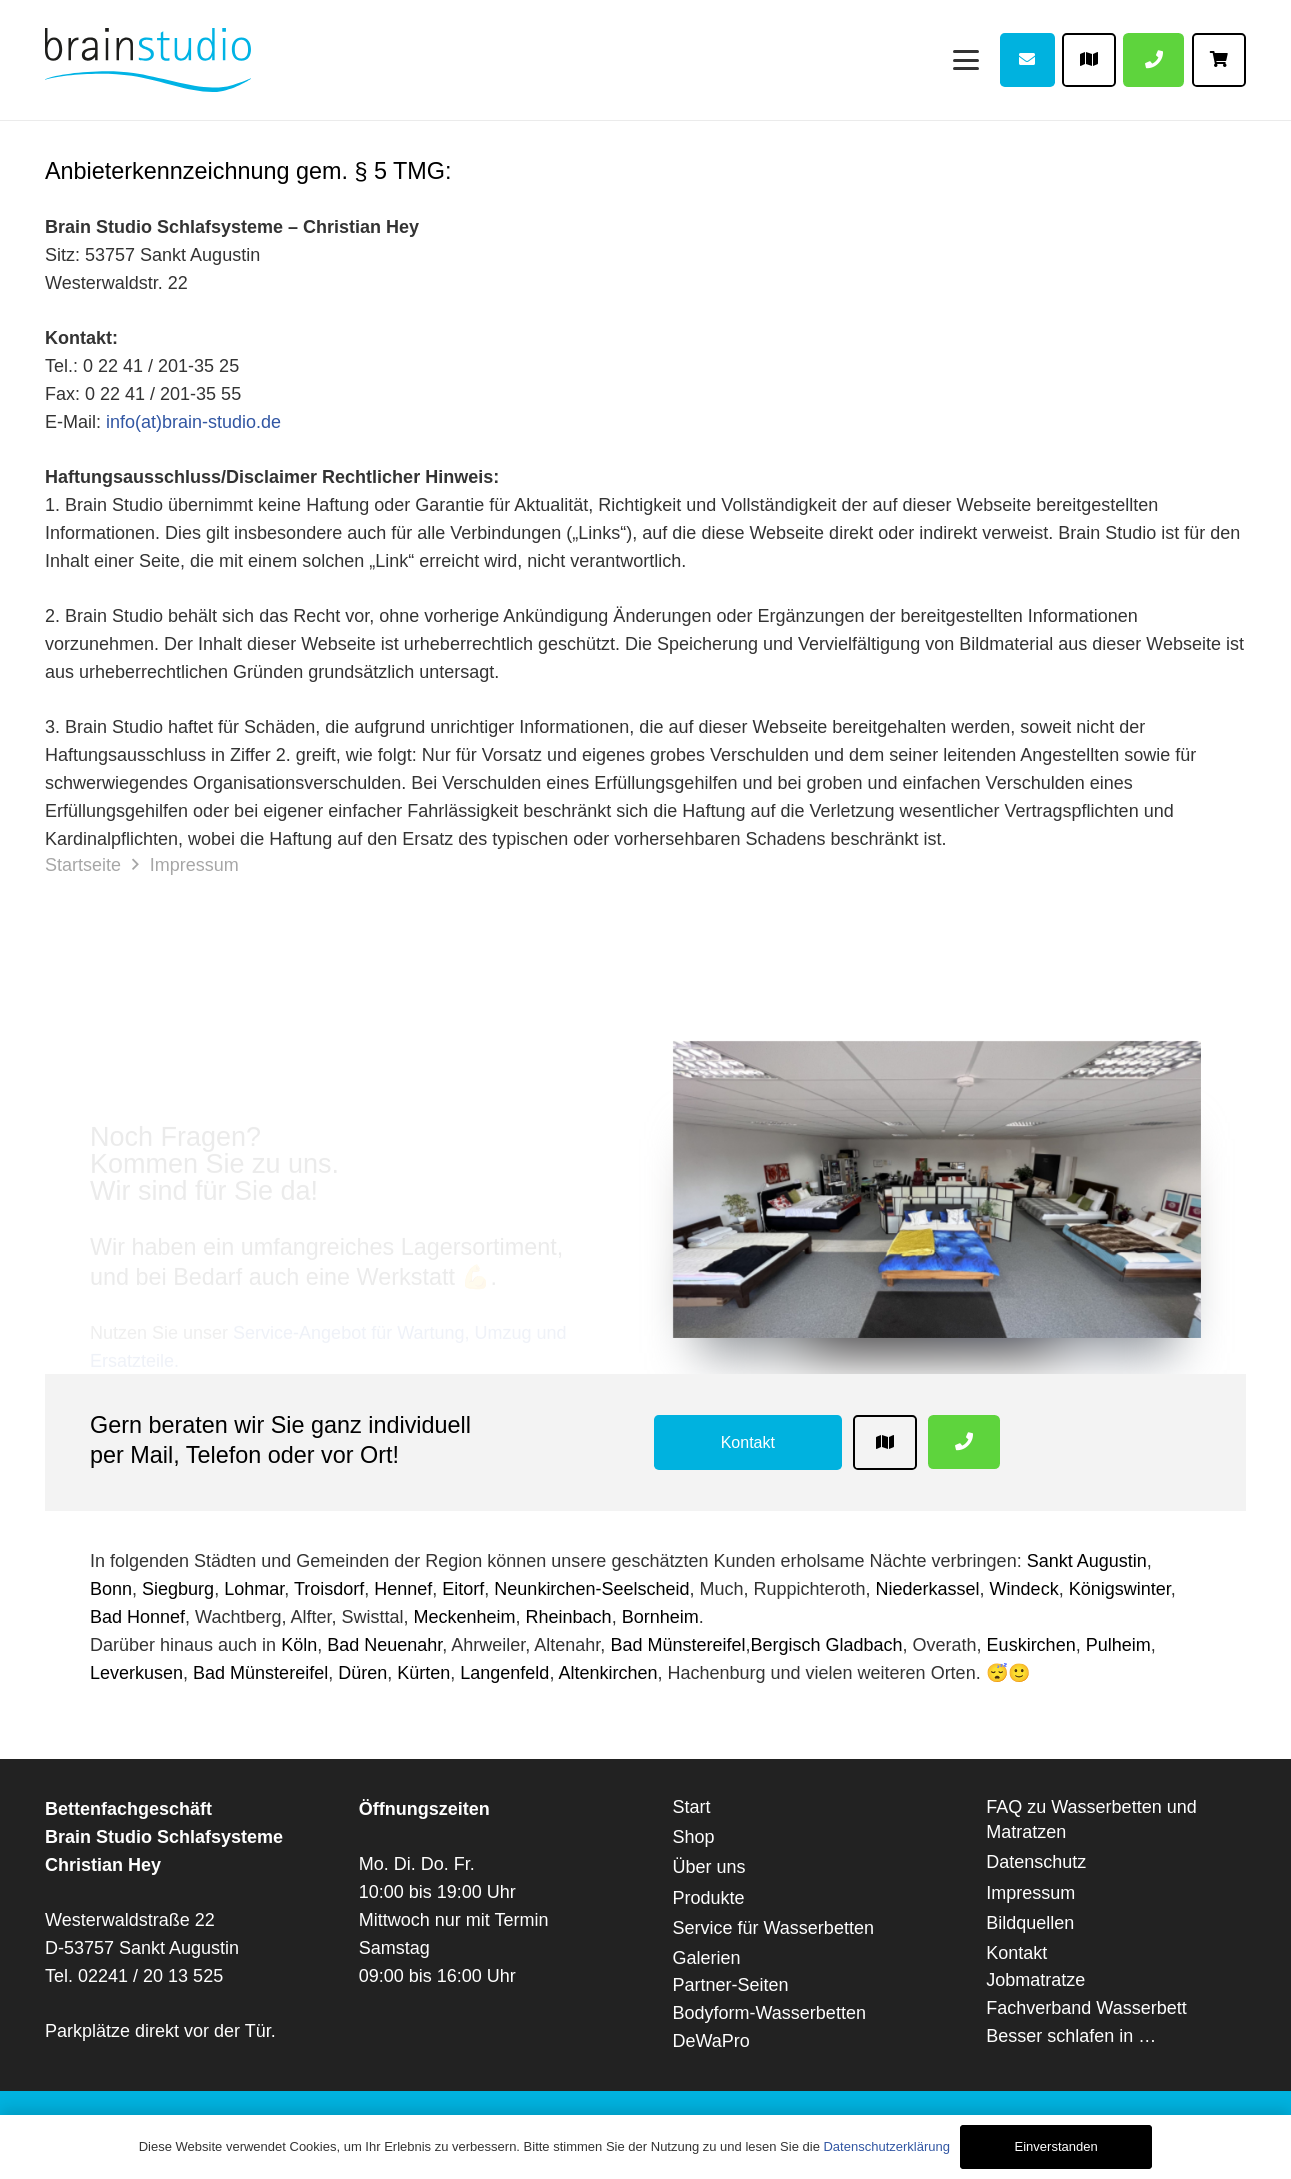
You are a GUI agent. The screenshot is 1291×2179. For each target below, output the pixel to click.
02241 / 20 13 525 (150, 1976)
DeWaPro (711, 2041)
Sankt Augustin (1087, 1561)
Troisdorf (329, 1589)
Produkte (709, 1898)
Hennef (403, 1589)
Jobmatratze (1035, 1980)
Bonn (111, 1589)
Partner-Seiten (731, 1985)
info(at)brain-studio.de (193, 422)
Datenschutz (1036, 1862)
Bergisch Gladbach (826, 1645)
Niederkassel (928, 1589)
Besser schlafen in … (1071, 2036)
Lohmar (254, 1589)
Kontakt (1016, 1953)
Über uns (709, 1867)
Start (692, 1807)
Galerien (707, 1958)
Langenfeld (504, 1673)
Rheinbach (569, 1617)
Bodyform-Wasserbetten (769, 2013)
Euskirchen (1031, 1645)
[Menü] (966, 59)
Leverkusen (136, 1673)
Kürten (423, 1673)
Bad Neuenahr (384, 1645)
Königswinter (1120, 1589)
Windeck (1024, 1589)
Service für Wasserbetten (773, 1928)
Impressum (1030, 1893)
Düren (362, 1673)
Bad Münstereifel (677, 1645)
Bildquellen (1030, 1923)
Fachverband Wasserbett (1086, 2008)
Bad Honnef (137, 1617)
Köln (299, 1645)
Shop (694, 1837)
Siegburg (178, 1589)
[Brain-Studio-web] (148, 60)
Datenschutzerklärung (886, 2146)
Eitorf (463, 1589)
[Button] (1027, 60)
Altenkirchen (607, 1673)
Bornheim (660, 1617)
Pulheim (1118, 1645)
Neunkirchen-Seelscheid (591, 1589)
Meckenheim (465, 1617)
